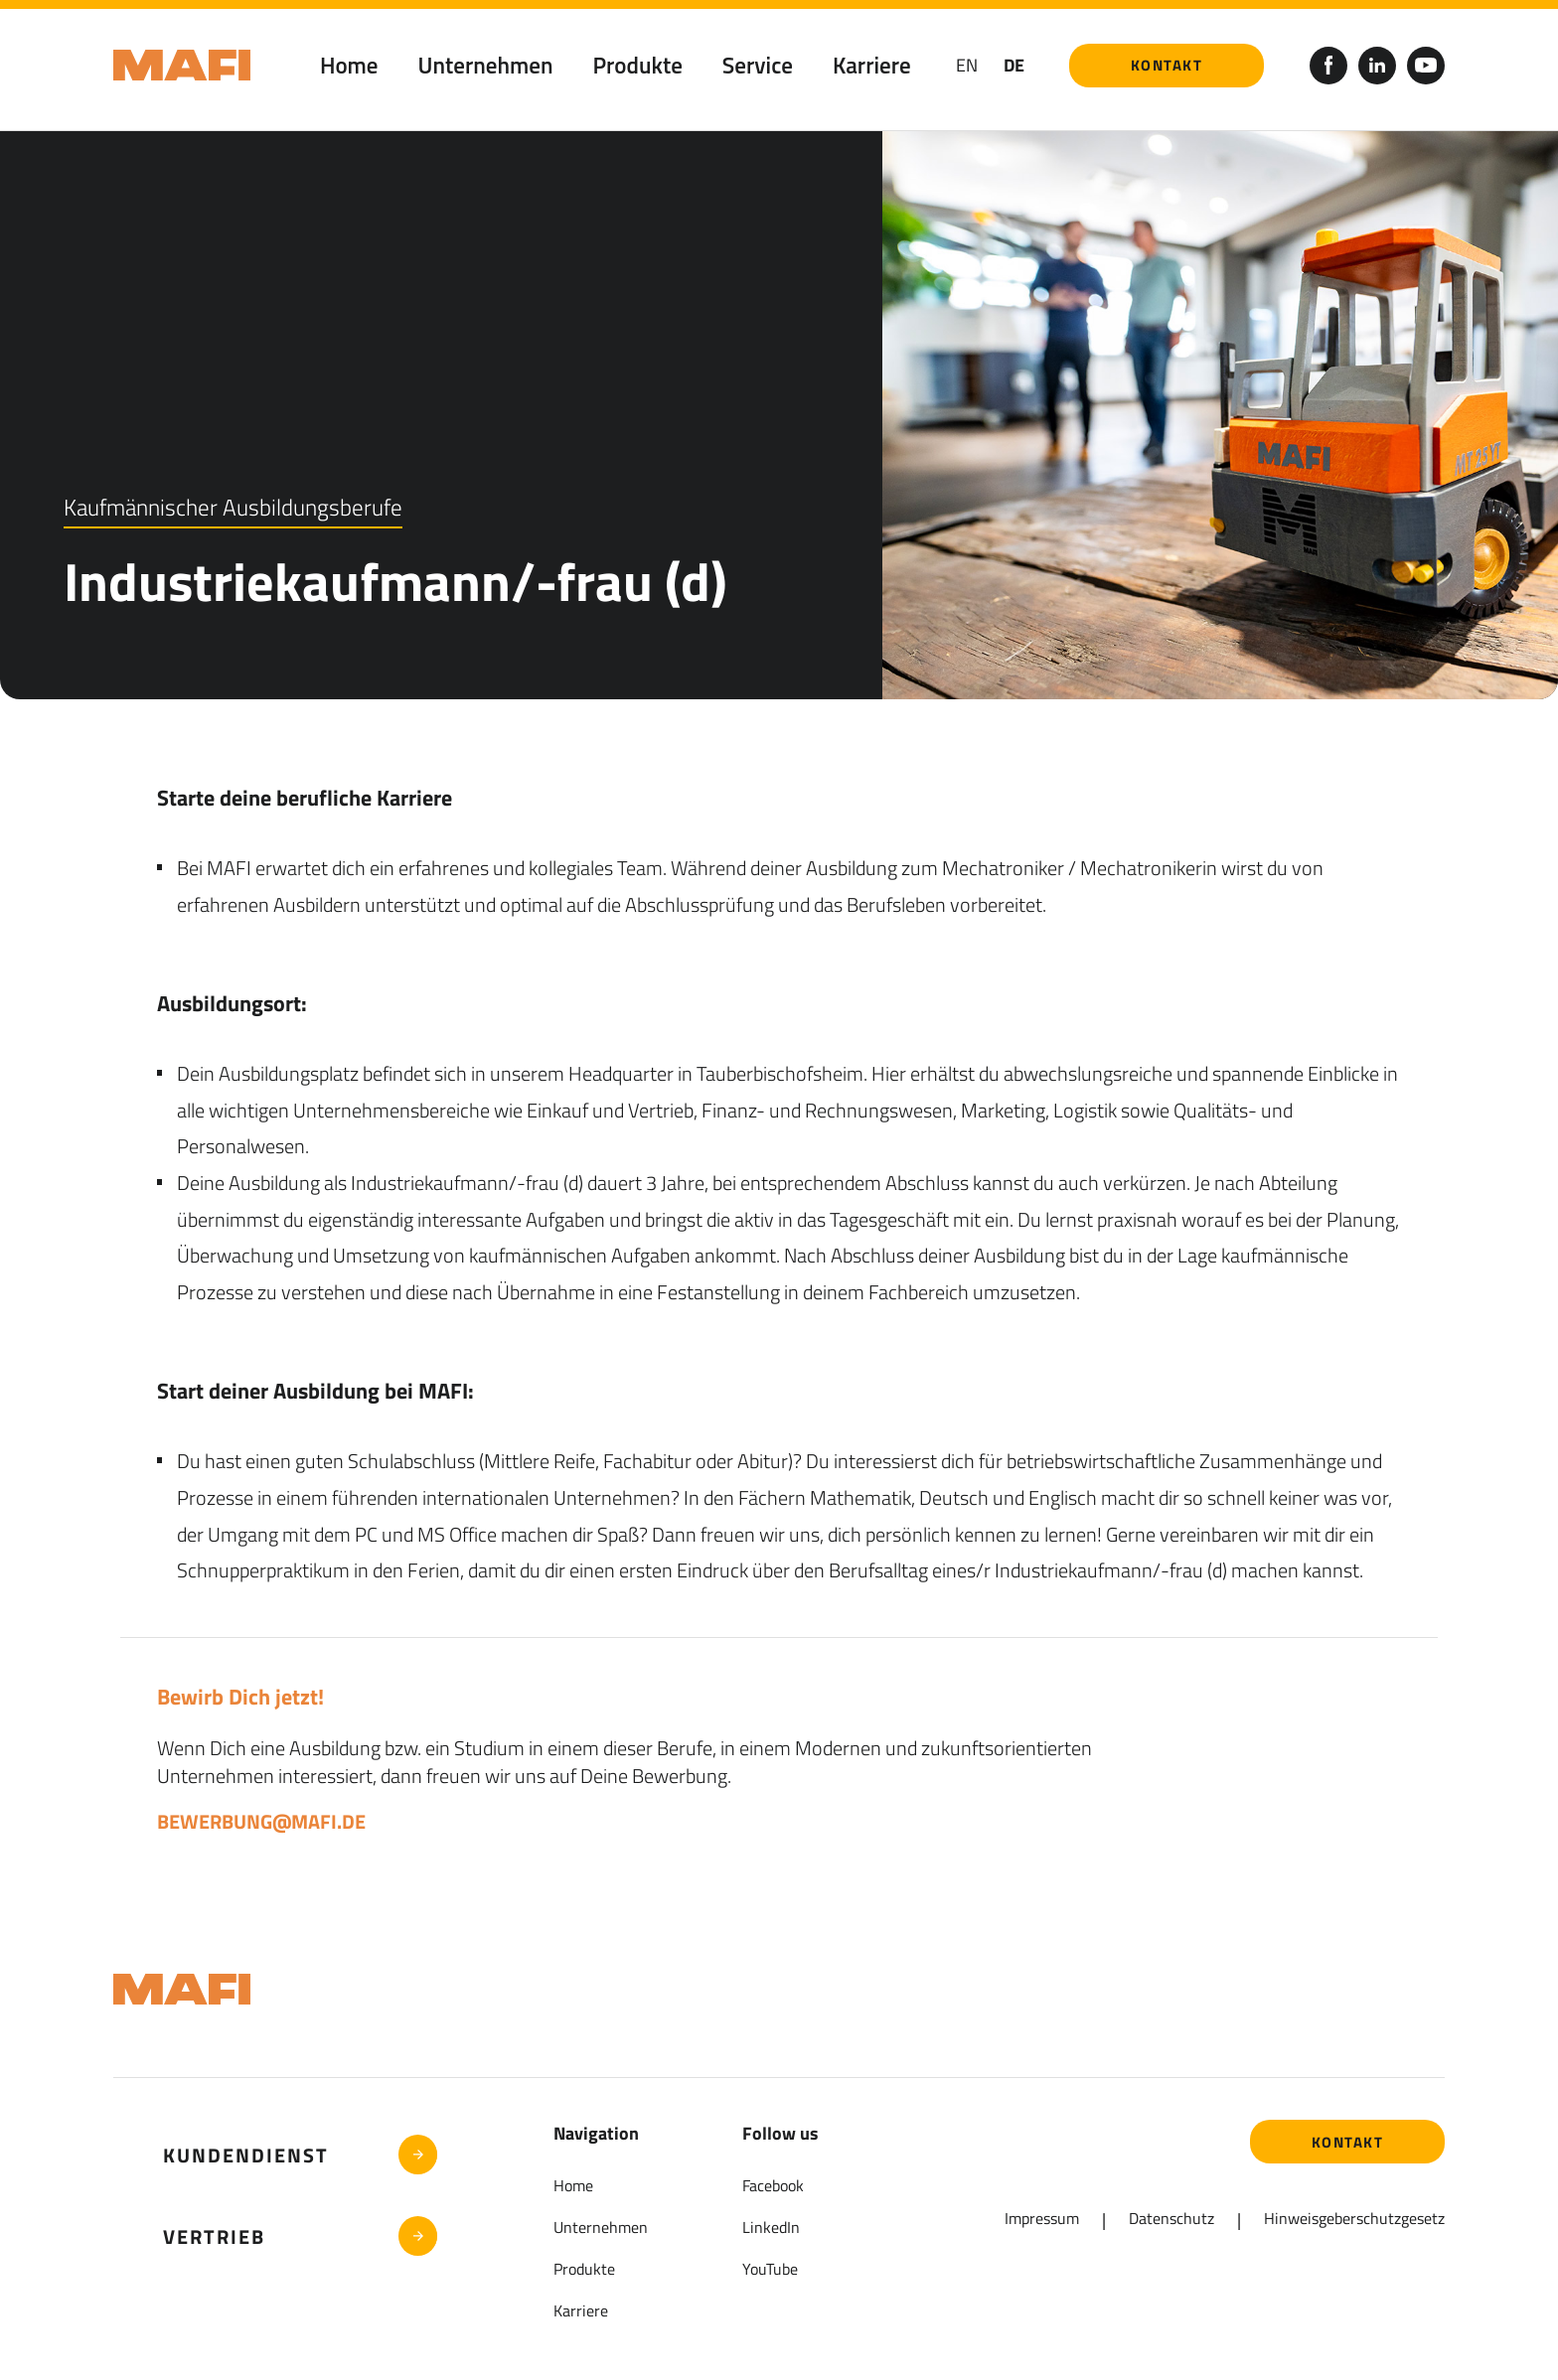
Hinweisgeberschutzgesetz (1354, 2218)
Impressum (1042, 2218)
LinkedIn (771, 2227)
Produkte (638, 65)
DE (1014, 65)
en (967, 65)
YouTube (770, 2269)
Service (757, 65)
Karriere (872, 65)
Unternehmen (485, 65)
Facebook (773, 2185)
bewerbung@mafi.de (261, 1821)
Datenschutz (1171, 2218)
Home (349, 65)
